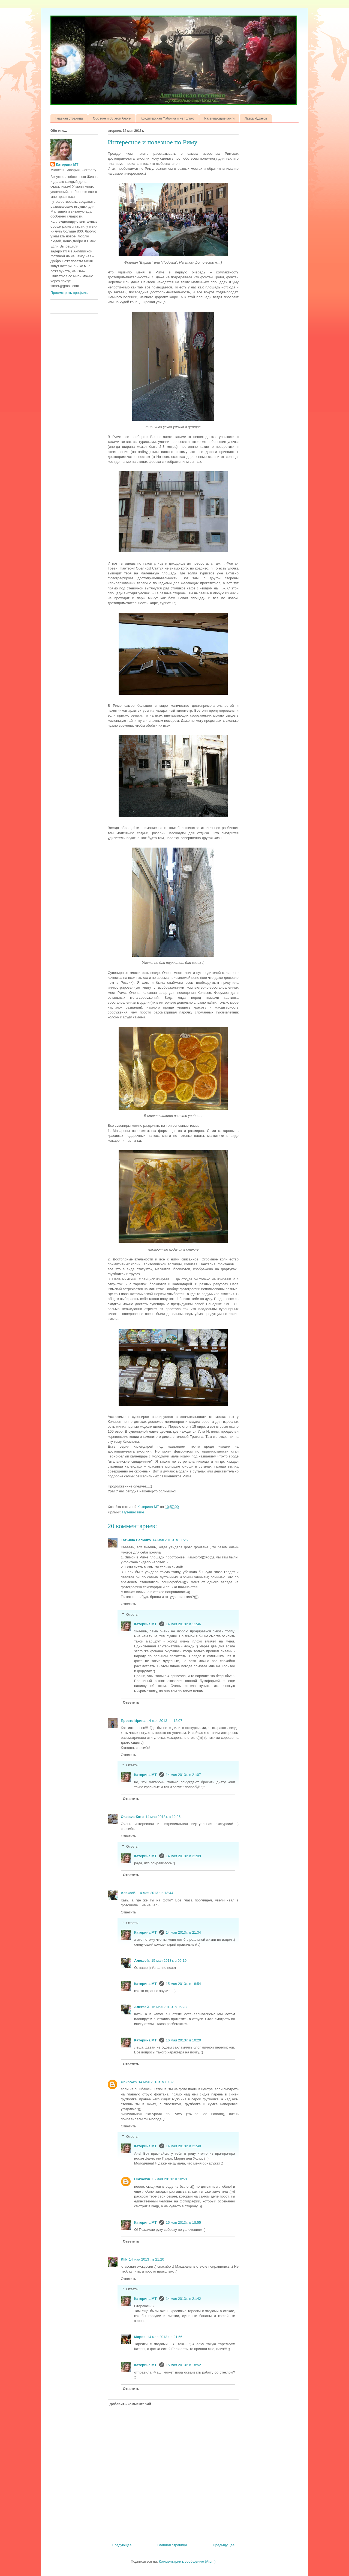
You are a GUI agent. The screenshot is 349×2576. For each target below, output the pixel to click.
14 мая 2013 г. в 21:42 (183, 2299)
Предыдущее (223, 2545)
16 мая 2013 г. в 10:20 (183, 2040)
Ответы (132, 1614)
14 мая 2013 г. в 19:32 (156, 2082)
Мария (140, 2337)
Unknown (129, 2082)
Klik (124, 2259)
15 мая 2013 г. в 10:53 (169, 2179)
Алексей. (128, 1893)
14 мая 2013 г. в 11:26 (170, 1540)
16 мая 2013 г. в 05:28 (168, 2007)
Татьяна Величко (136, 1540)
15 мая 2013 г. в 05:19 (168, 1960)
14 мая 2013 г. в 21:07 (183, 1775)
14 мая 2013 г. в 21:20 (146, 2259)
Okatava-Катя (132, 1817)
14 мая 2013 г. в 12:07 (164, 1721)
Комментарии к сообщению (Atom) (187, 2561)
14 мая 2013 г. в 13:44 (155, 1893)
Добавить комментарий (130, 2404)
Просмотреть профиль (69, 293)
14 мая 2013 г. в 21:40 (183, 2146)
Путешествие (133, 1512)
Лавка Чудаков (256, 118)
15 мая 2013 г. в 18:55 (183, 2222)
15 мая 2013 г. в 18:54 (183, 1984)
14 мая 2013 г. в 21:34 (183, 1932)
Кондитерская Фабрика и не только (167, 118)
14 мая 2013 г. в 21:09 (183, 1856)
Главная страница (69, 118)
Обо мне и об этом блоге (112, 118)
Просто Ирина (133, 1721)
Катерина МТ (146, 1624)
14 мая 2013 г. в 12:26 (162, 1817)
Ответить (128, 1604)
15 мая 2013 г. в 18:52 (183, 2365)
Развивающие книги (219, 118)
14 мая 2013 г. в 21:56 (164, 2337)
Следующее (122, 2545)
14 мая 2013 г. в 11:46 (183, 1624)
